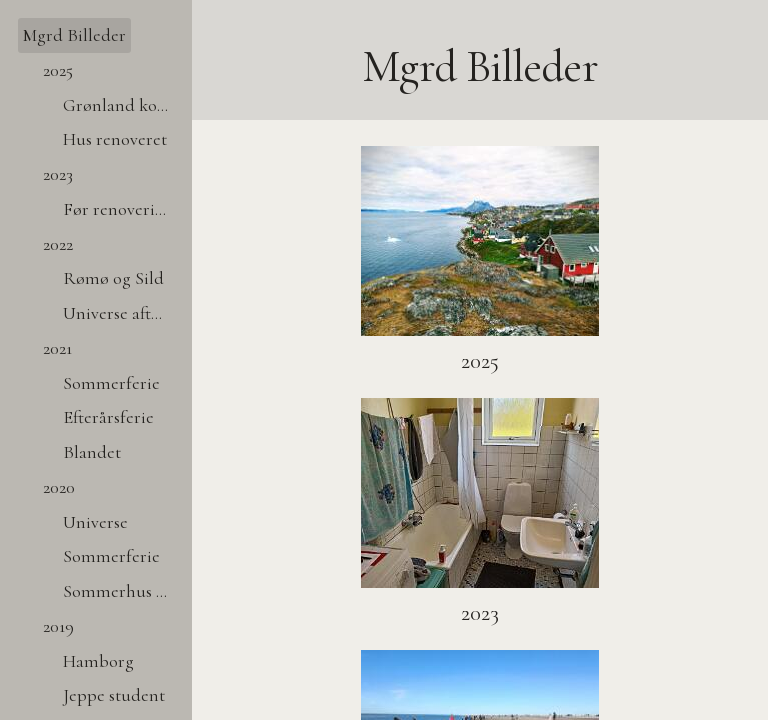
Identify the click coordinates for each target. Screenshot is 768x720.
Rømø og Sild (113, 278)
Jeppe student (114, 695)
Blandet (92, 452)
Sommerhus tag (118, 591)
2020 (59, 487)
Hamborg (98, 661)
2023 (58, 174)
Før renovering (118, 209)
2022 (58, 244)
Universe (95, 522)
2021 (57, 348)
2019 (58, 626)
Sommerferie (111, 383)
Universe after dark (118, 313)
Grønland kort (116, 105)
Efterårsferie (108, 417)
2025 (58, 70)
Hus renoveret (115, 139)
